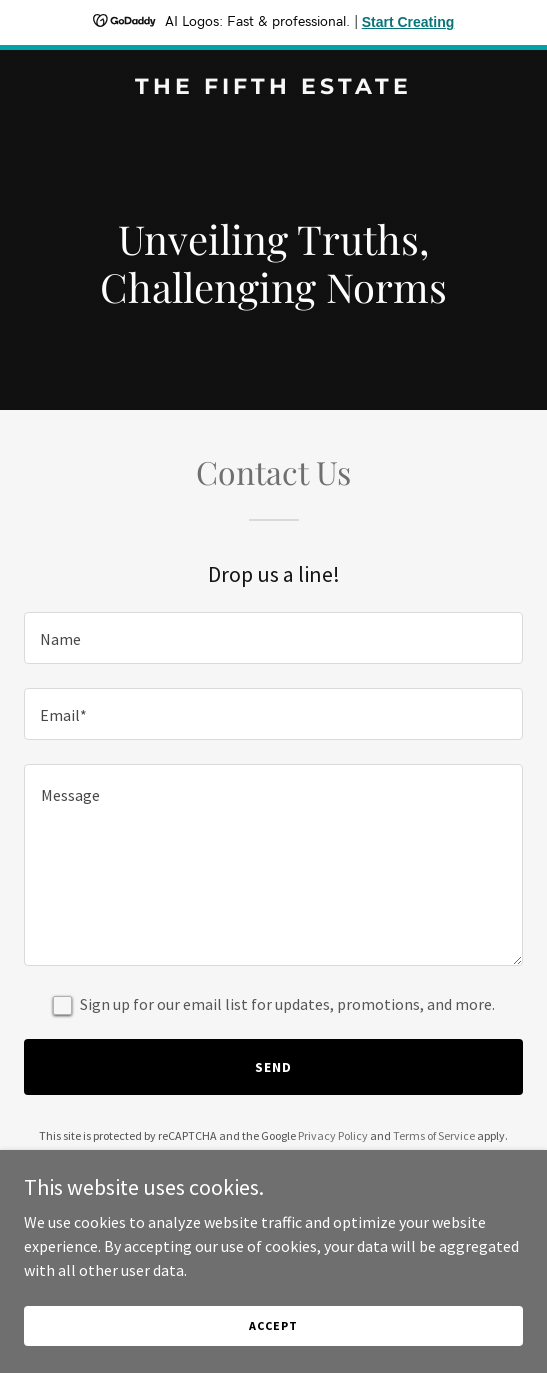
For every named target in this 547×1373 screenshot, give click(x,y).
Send (273, 1067)
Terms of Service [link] (434, 1135)
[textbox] (273, 638)
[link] (273, 88)
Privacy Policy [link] (333, 1135)
